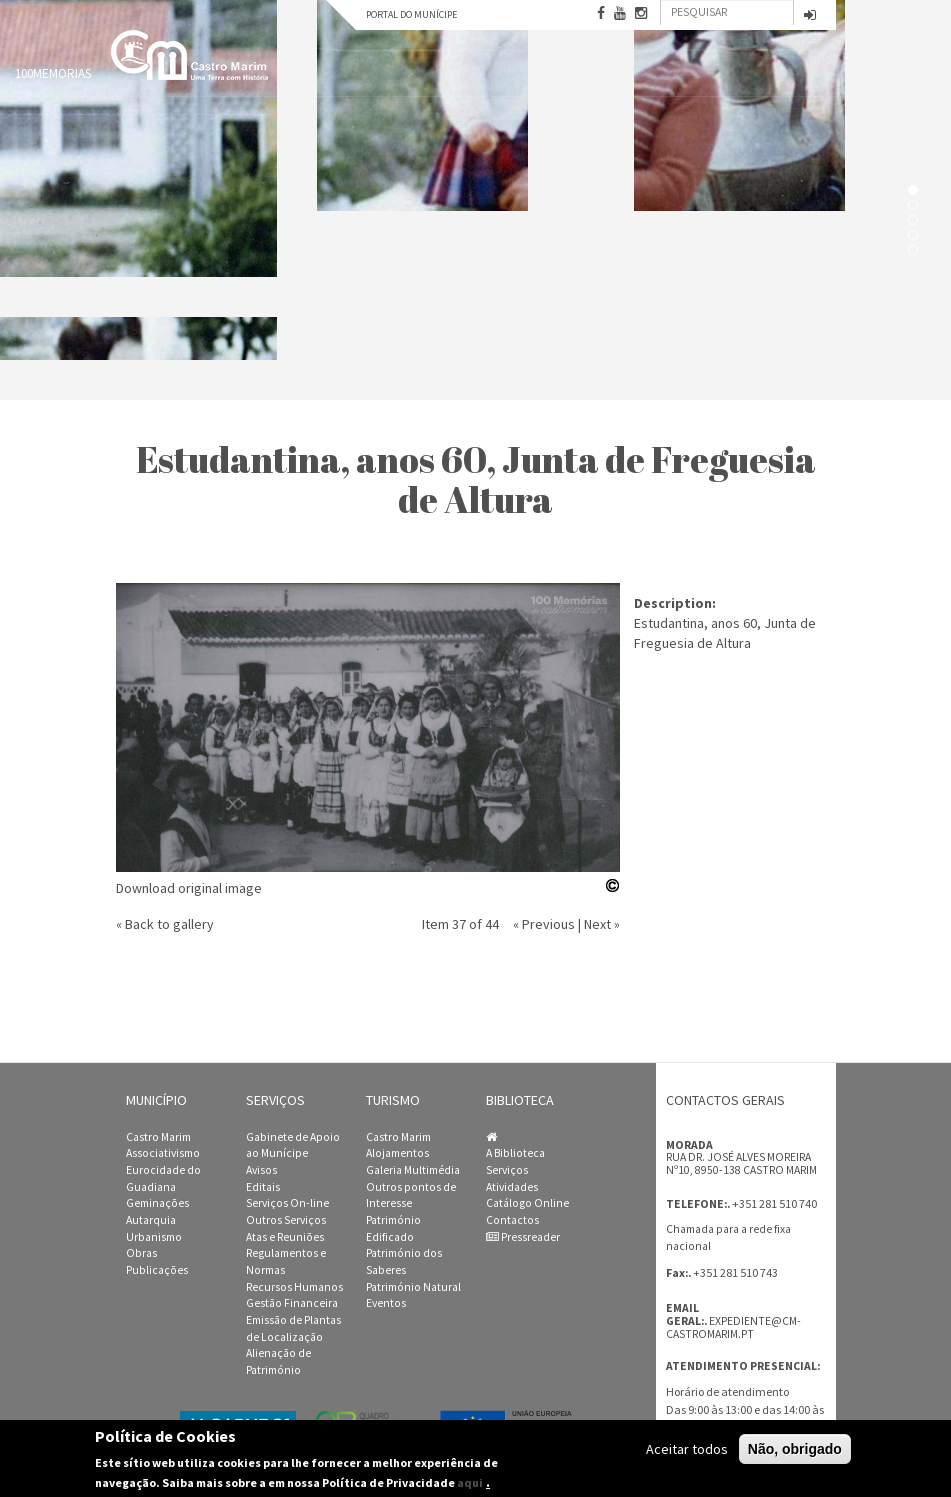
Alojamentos (397, 1153)
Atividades (512, 1187)
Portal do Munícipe (411, 14)
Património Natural (413, 1287)
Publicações (157, 1270)
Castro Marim (158, 1137)
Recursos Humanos (294, 1287)
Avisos (261, 1170)
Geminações (157, 1203)
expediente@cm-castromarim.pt (733, 1327)
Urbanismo (154, 1237)
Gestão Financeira (292, 1303)
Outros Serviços (286, 1220)
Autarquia (151, 1220)
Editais (263, 1187)
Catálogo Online (527, 1203)
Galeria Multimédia (413, 1170)
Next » (602, 924)
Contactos (512, 1220)
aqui (470, 1483)
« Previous (544, 924)
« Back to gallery (165, 924)
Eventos (386, 1303)
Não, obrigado (795, 1450)
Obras (141, 1253)
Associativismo (163, 1153)
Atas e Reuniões (285, 1237)
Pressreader (523, 1237)
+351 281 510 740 (774, 1203)
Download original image (189, 888)
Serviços (507, 1170)
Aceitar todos (687, 1450)
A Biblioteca (515, 1153)
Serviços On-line (287, 1203)
